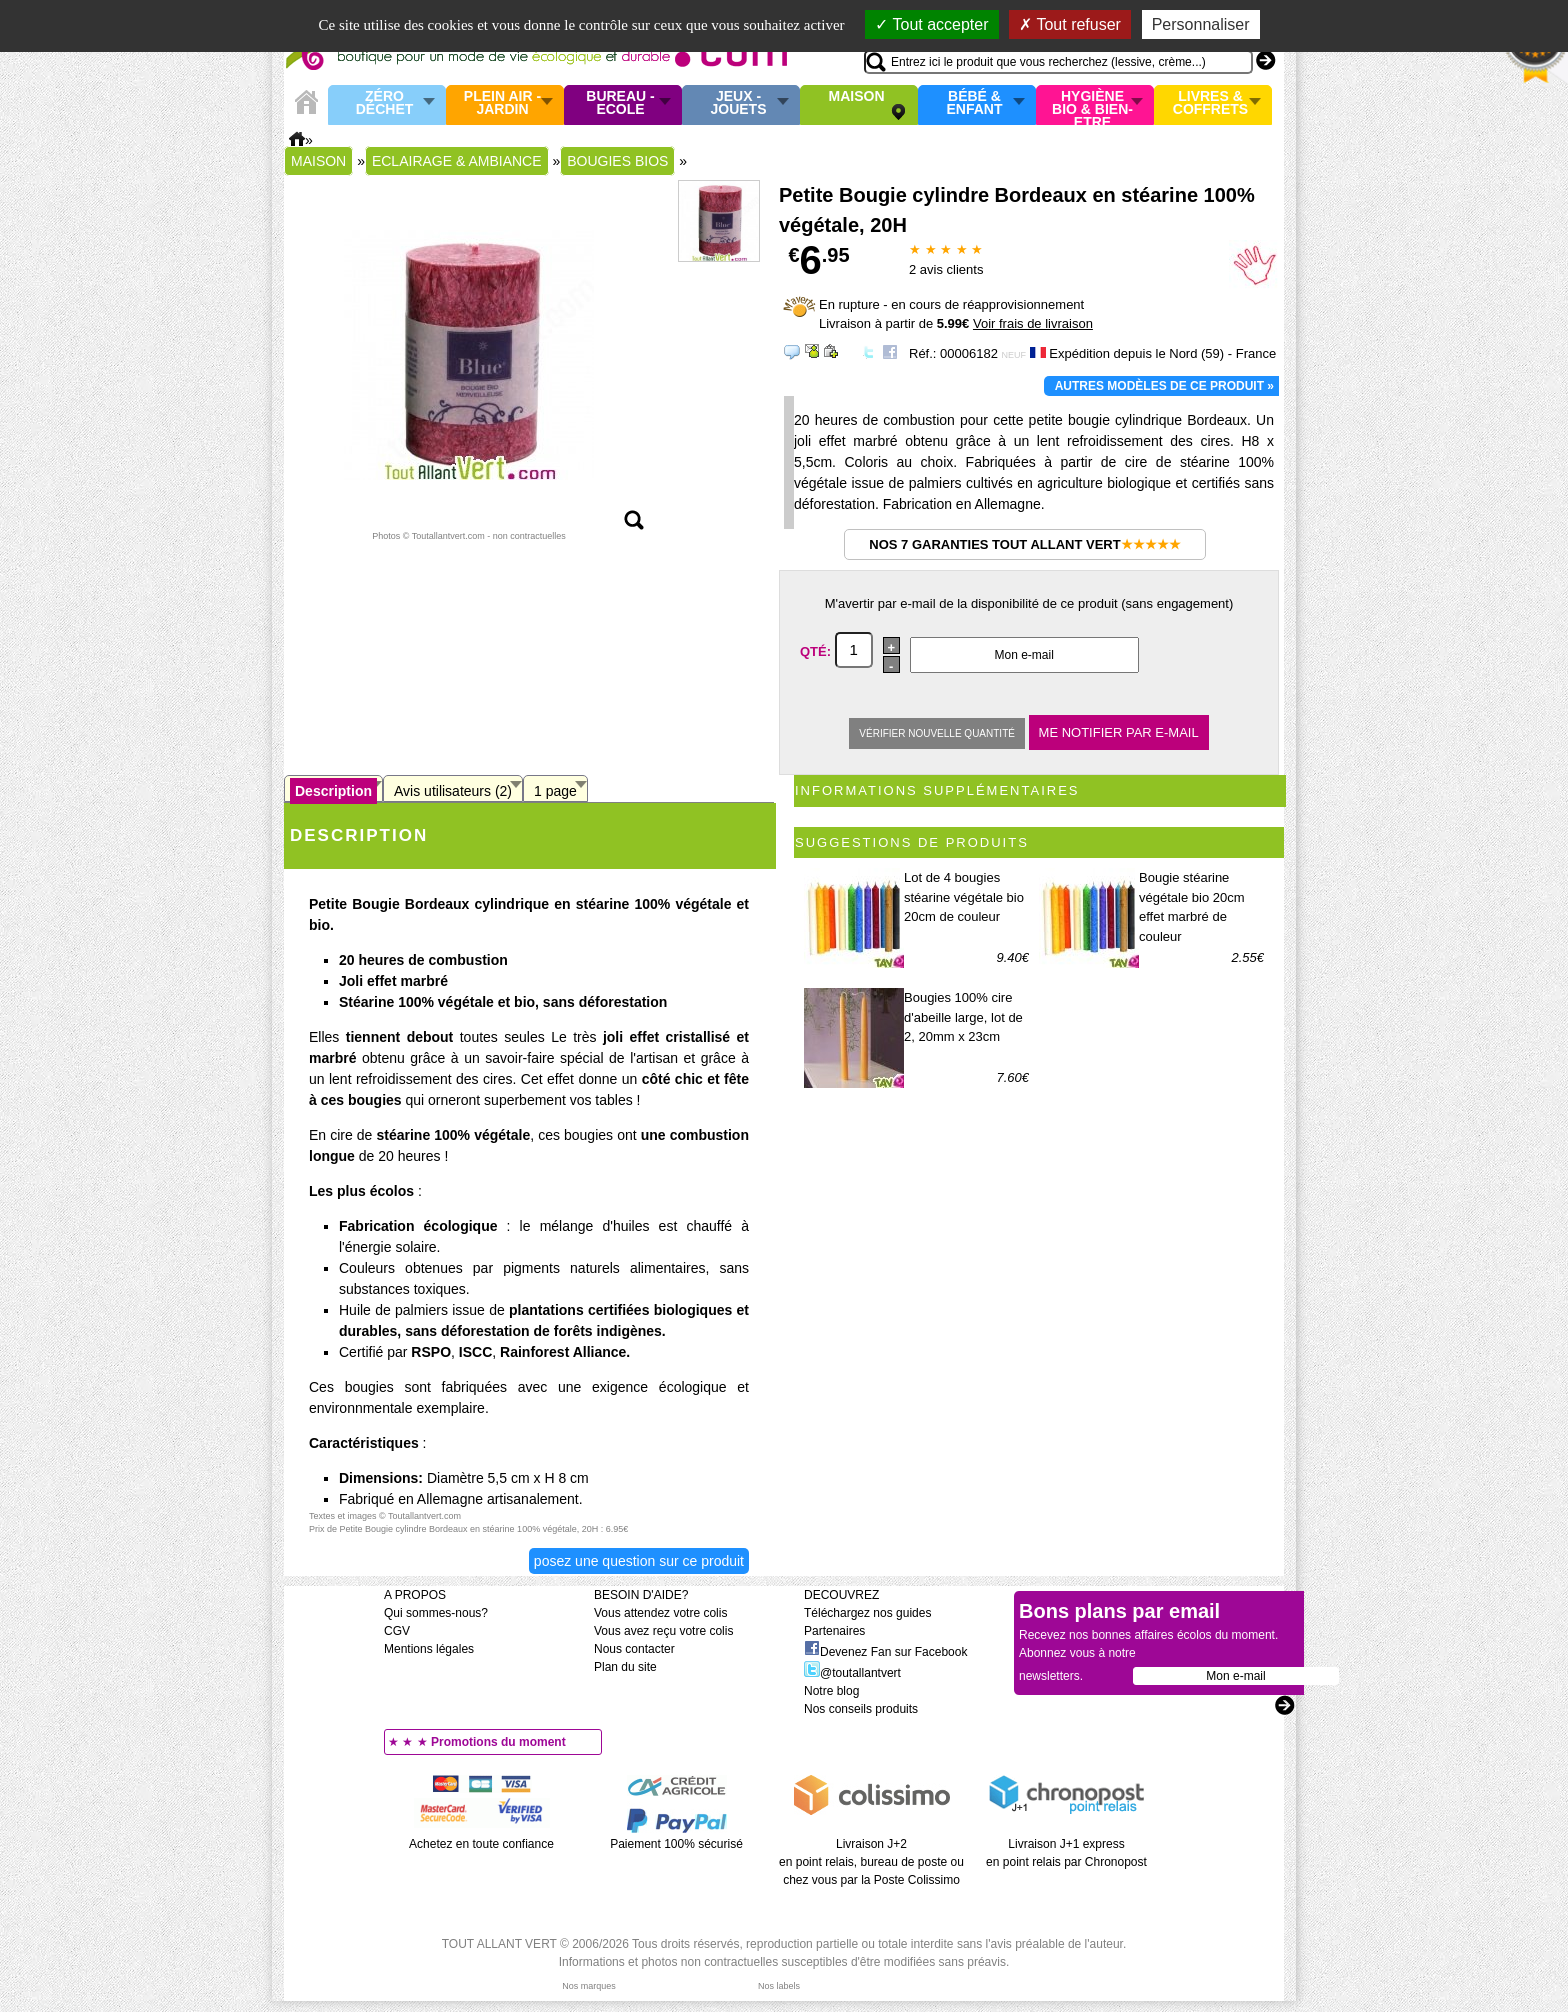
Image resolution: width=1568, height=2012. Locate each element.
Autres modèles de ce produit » (1164, 386)
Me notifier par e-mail (1119, 732)
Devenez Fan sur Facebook (885, 1652)
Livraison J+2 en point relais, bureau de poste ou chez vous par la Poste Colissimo (871, 1862)
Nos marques (589, 1986)
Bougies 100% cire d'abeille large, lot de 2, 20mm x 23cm (963, 1017)
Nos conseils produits (861, 1709)
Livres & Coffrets (1210, 103)
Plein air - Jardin (502, 103)
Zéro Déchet (385, 103)
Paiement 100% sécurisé (676, 1844)
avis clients (946, 269)
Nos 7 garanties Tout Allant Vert (1024, 544)
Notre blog (831, 1691)
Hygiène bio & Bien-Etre (1092, 105)
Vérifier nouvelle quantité (937, 733)
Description (333, 791)
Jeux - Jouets (738, 103)
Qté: (817, 650)
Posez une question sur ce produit (639, 1561)
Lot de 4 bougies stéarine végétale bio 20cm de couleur (964, 897)
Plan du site (625, 1667)
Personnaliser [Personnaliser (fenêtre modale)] (1201, 24)
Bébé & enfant (975, 103)
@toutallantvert (852, 1673)
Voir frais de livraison (1033, 323)
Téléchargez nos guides (867, 1613)
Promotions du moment (498, 1742)
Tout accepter (931, 24)
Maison (857, 97)
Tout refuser (1070, 24)
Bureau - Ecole (620, 103)
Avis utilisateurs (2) (453, 791)
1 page (555, 791)
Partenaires (834, 1631)
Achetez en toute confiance (481, 1844)
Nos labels (779, 1986)
